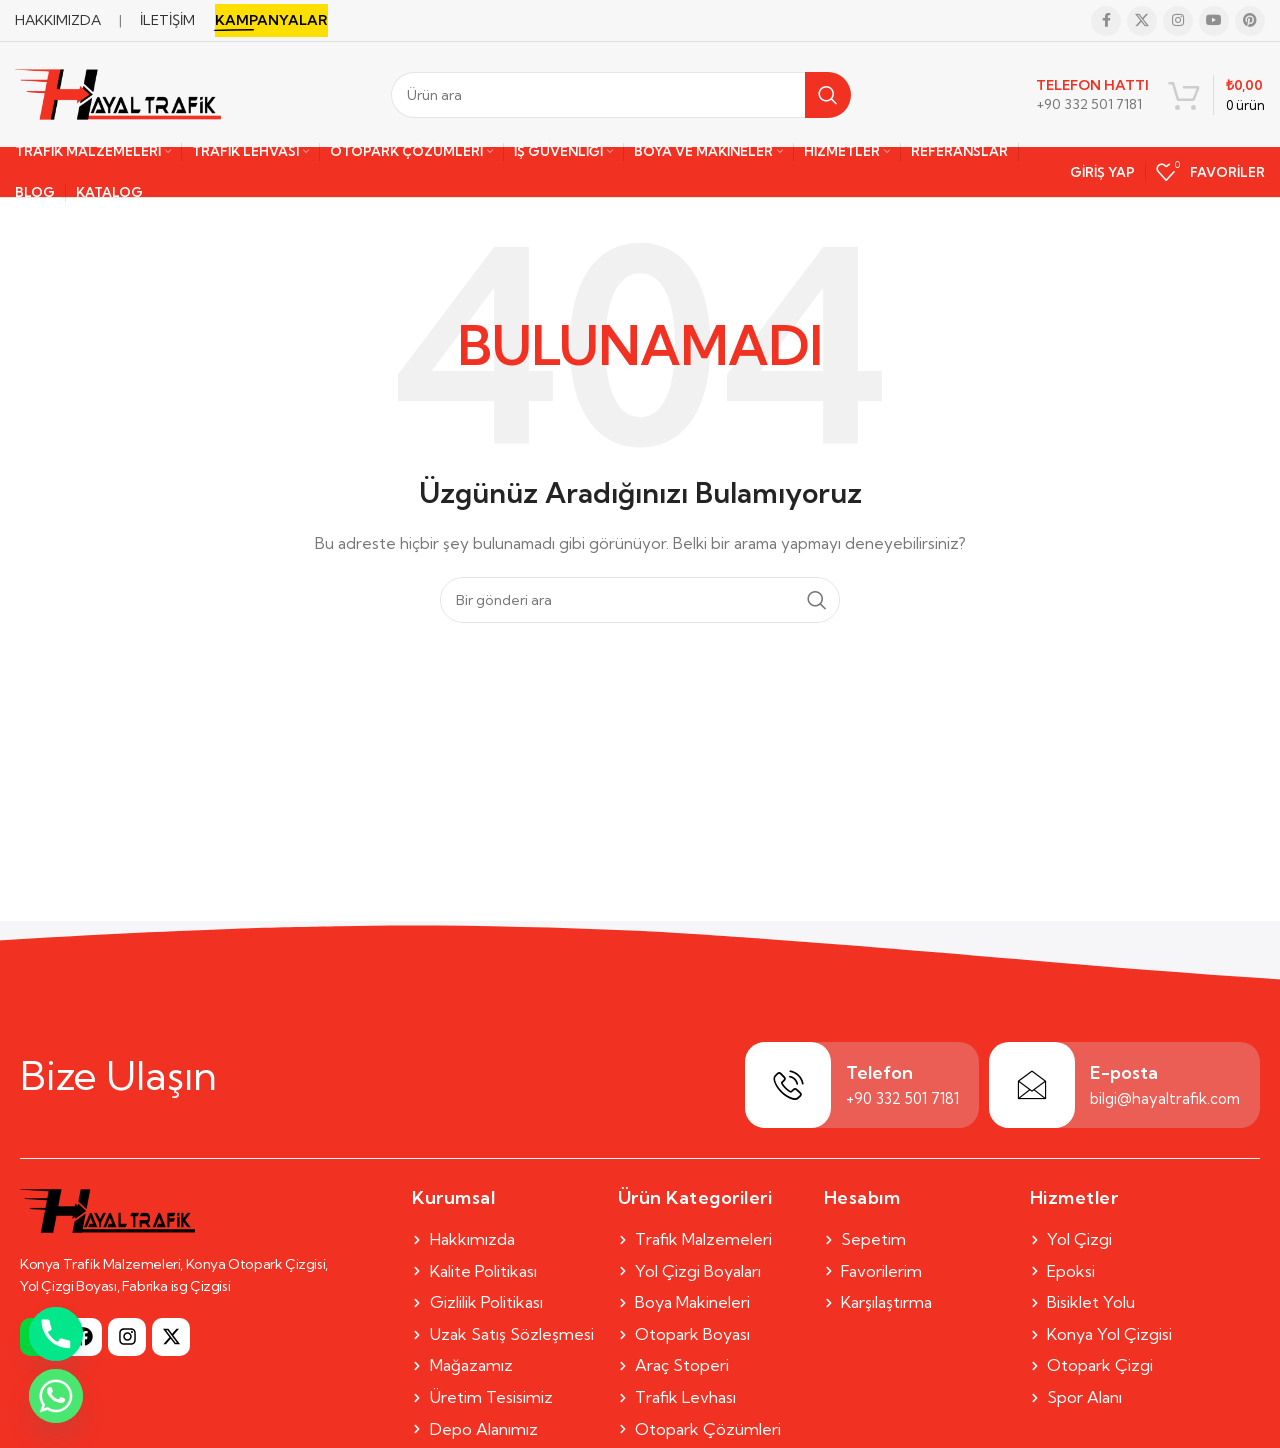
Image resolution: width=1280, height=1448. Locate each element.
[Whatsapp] (56, 1396)
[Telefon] (788, 1085)
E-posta (1124, 1072)
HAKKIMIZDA (58, 20)
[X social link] (1142, 21)
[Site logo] (118, 93)
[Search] (621, 95)
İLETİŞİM (167, 20)
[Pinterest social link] (1250, 21)
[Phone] (56, 1334)
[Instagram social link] (1178, 21)
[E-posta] (1032, 1085)
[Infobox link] (1092, 95)
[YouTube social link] (1214, 21)
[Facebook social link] (1106, 21)
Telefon (879, 1072)
